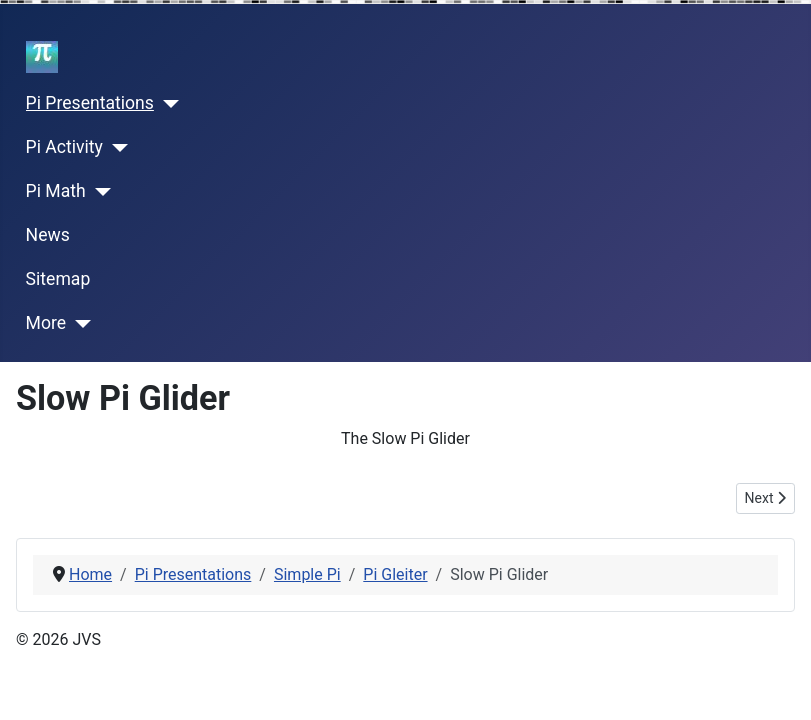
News (48, 235)
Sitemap (58, 279)
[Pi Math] (98, 192)
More (46, 323)
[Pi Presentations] (166, 104)
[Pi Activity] (115, 148)
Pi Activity (64, 147)
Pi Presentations (90, 103)
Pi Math (56, 191)
